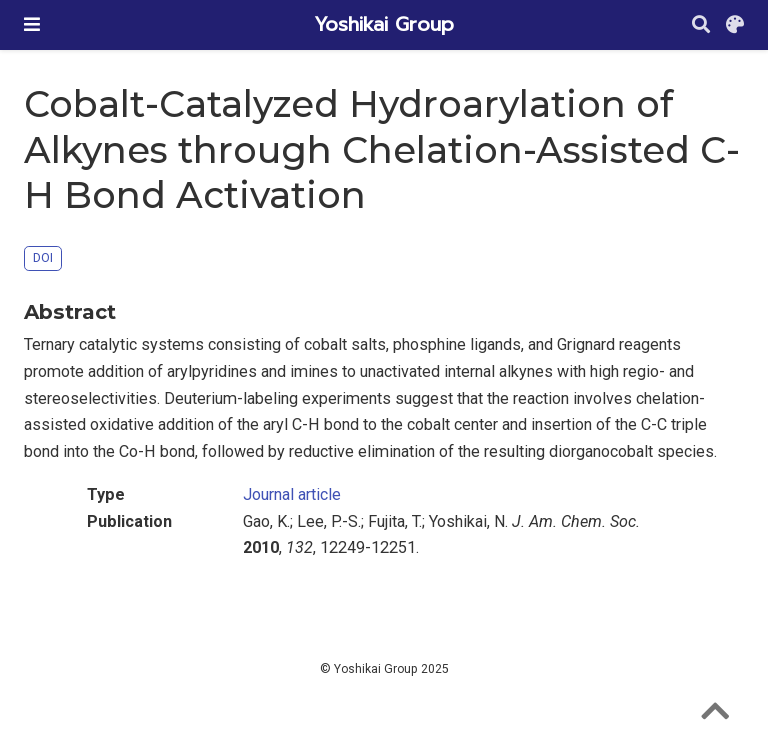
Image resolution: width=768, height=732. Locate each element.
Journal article (292, 494)
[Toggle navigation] (32, 24)
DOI (43, 257)
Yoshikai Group (384, 24)
